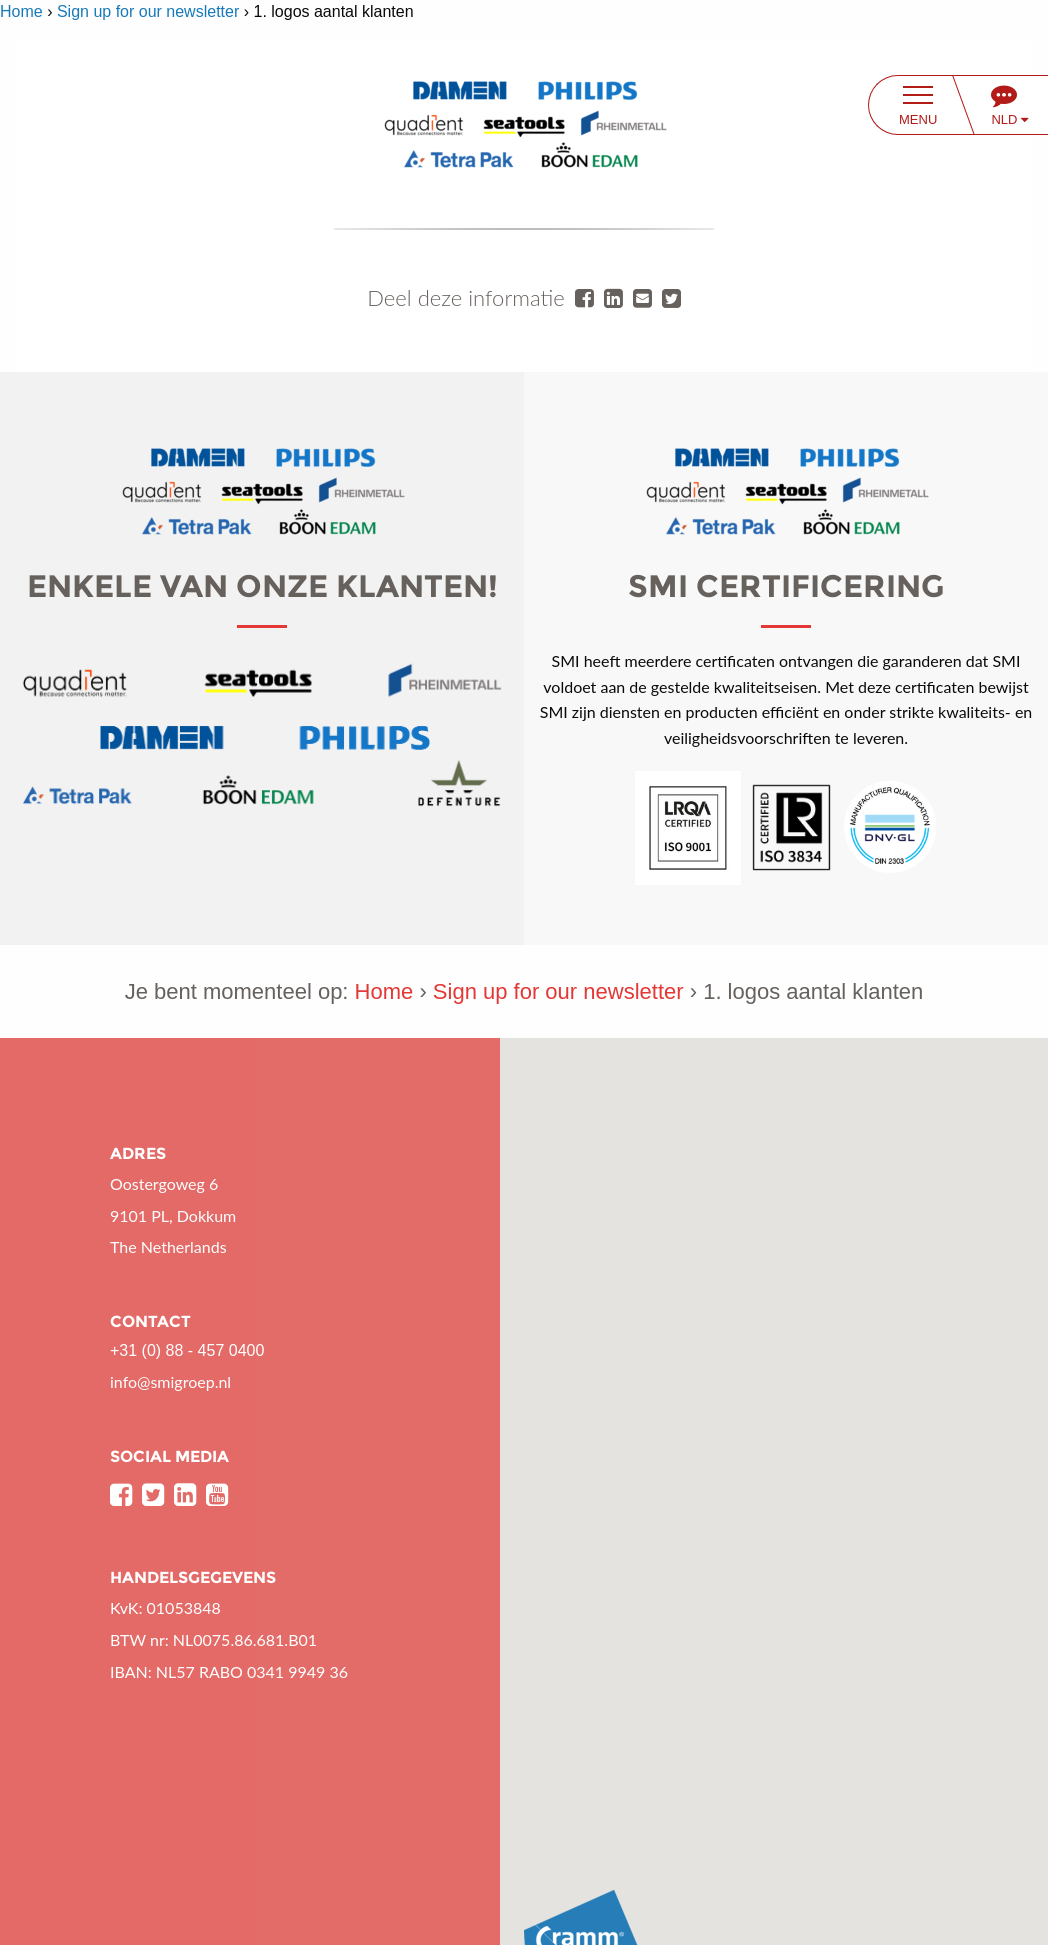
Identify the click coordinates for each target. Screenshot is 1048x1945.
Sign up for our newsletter (148, 11)
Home (21, 11)
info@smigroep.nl (170, 1381)
